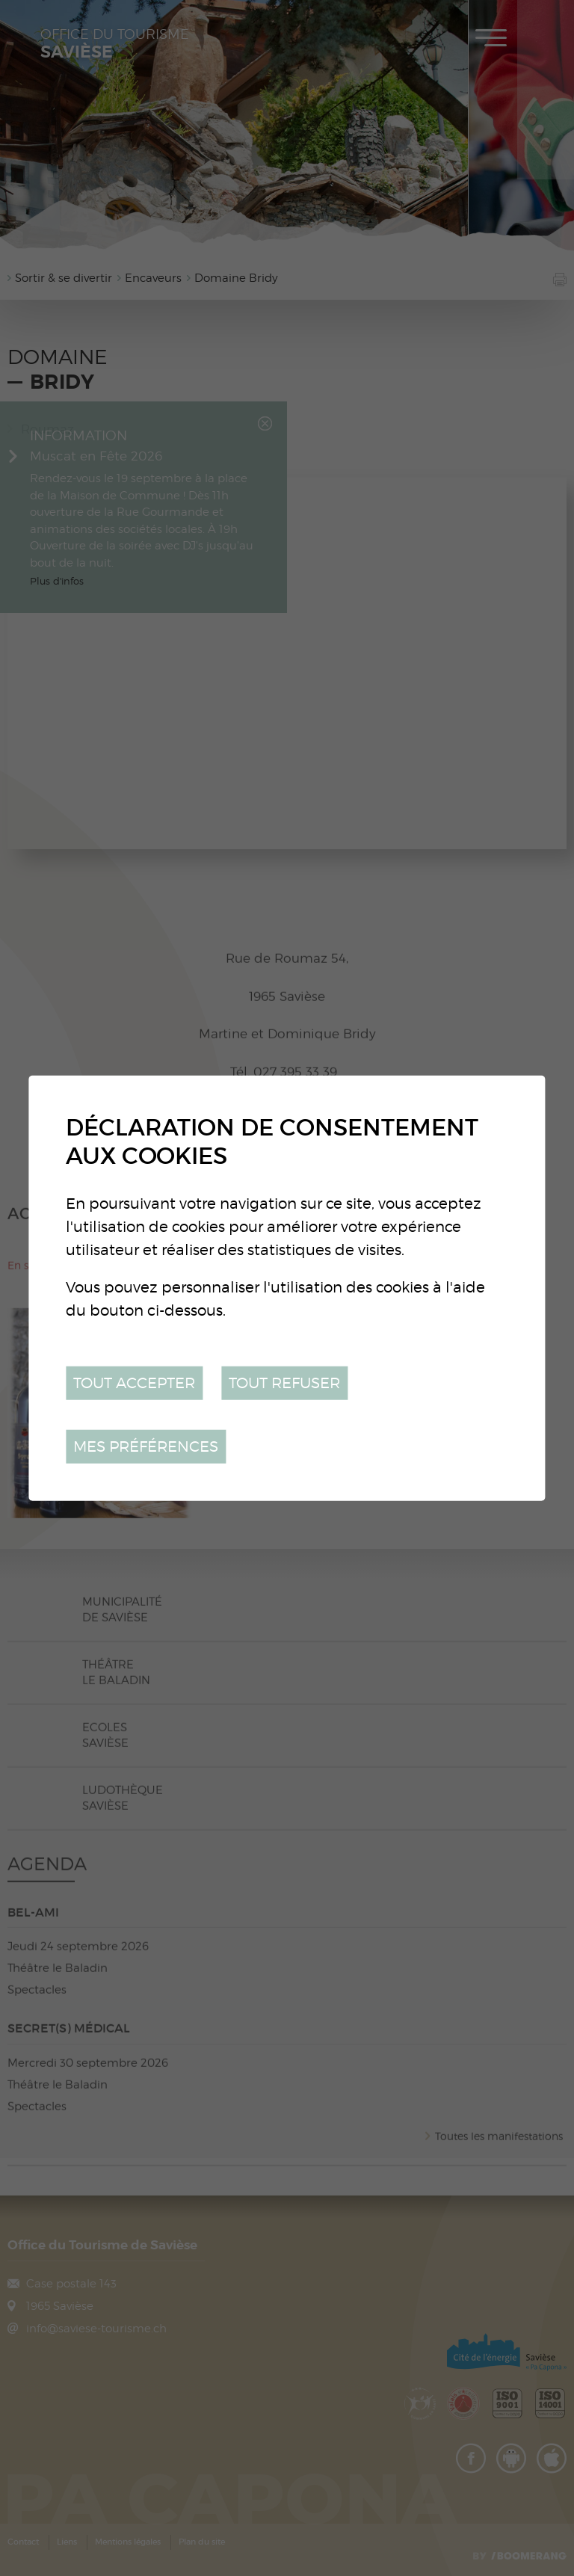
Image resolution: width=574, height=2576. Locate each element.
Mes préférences (145, 1446)
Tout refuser (284, 1382)
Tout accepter (134, 1382)
